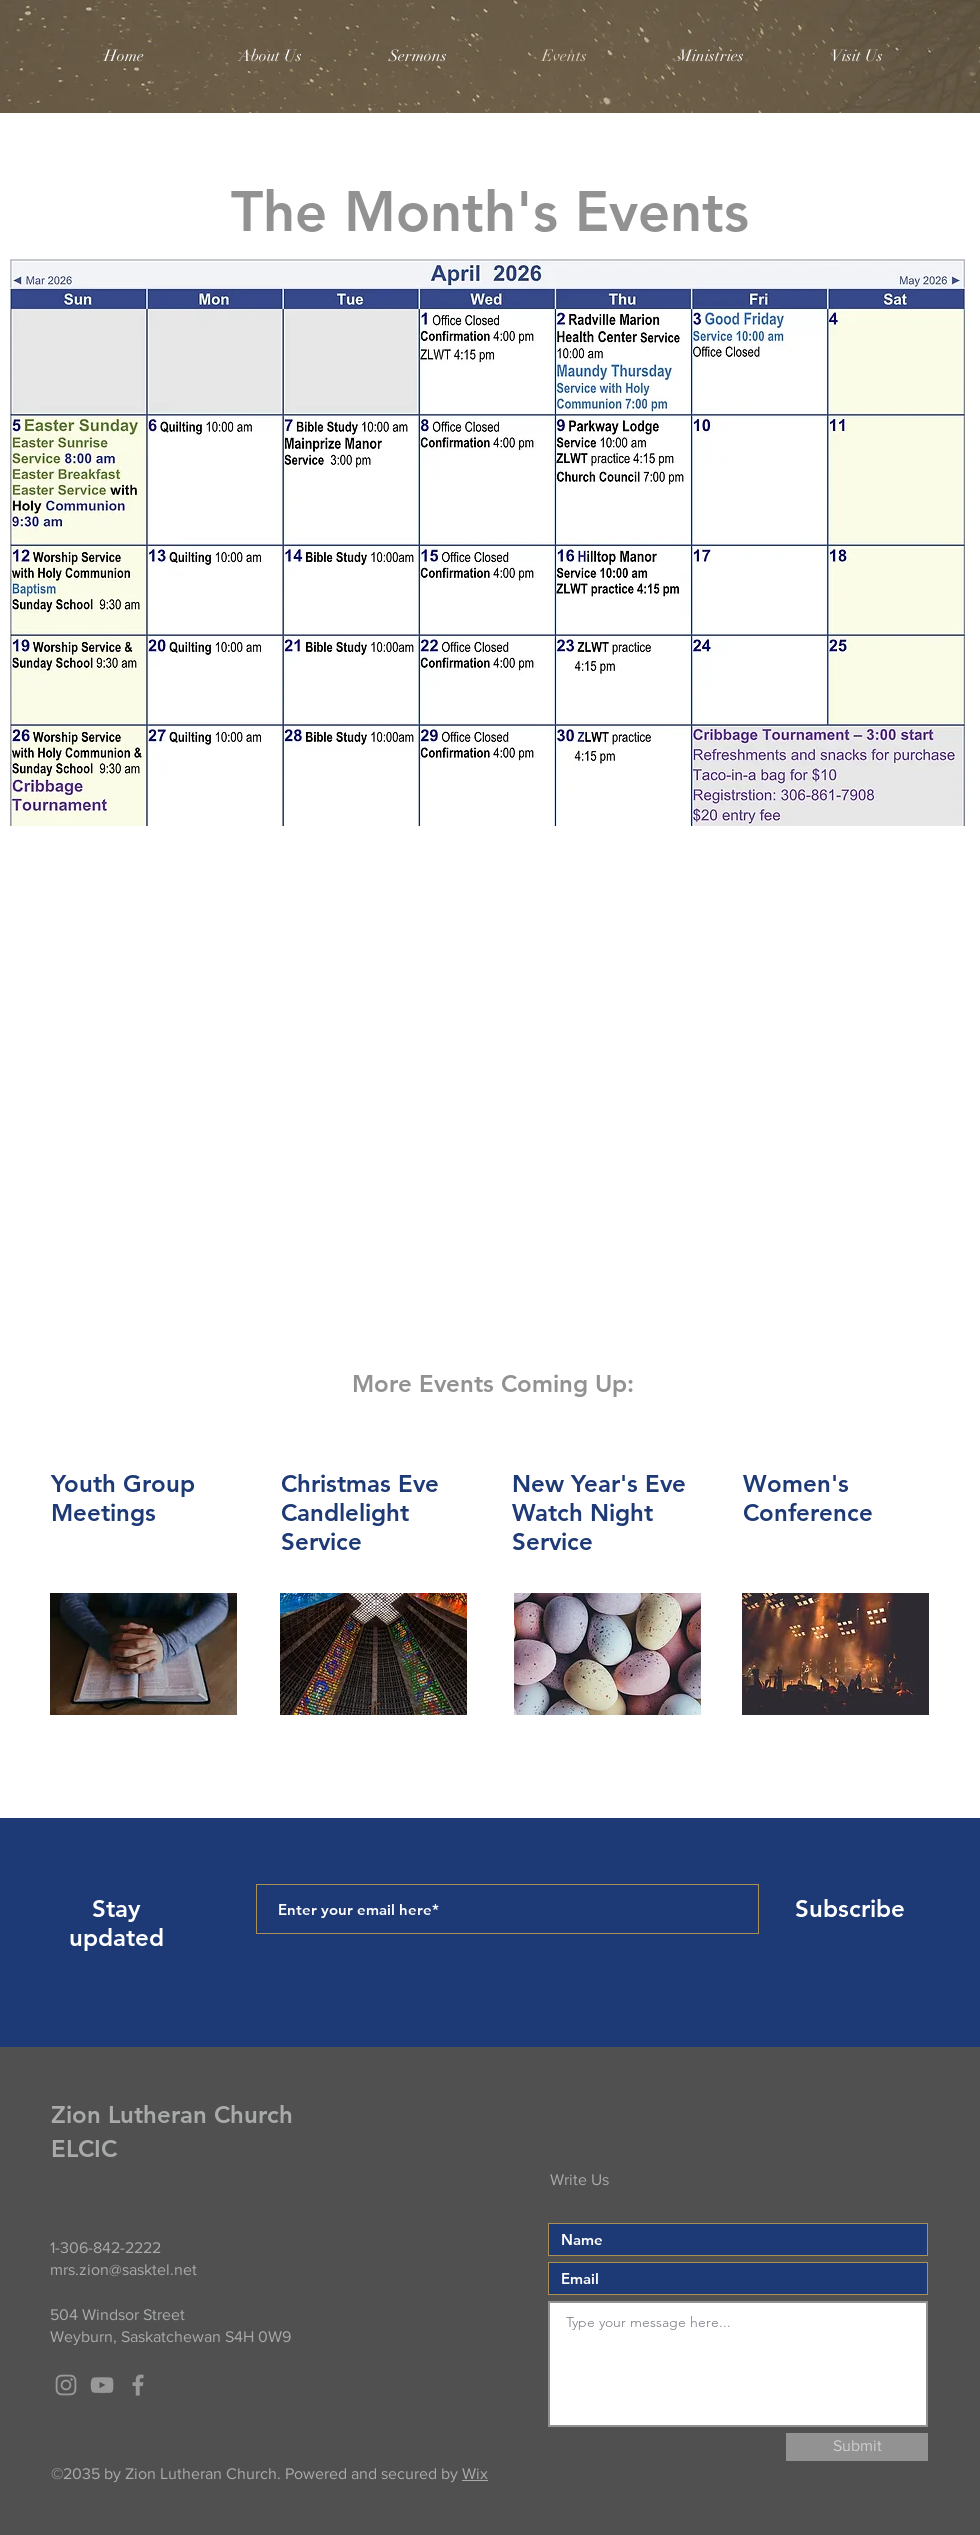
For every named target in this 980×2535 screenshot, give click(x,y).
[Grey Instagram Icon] (66, 2385)
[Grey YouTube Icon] (102, 2385)
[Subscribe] (850, 1909)
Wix (475, 2473)
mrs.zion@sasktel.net (123, 2269)
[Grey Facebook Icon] (138, 2385)
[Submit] (857, 2447)
